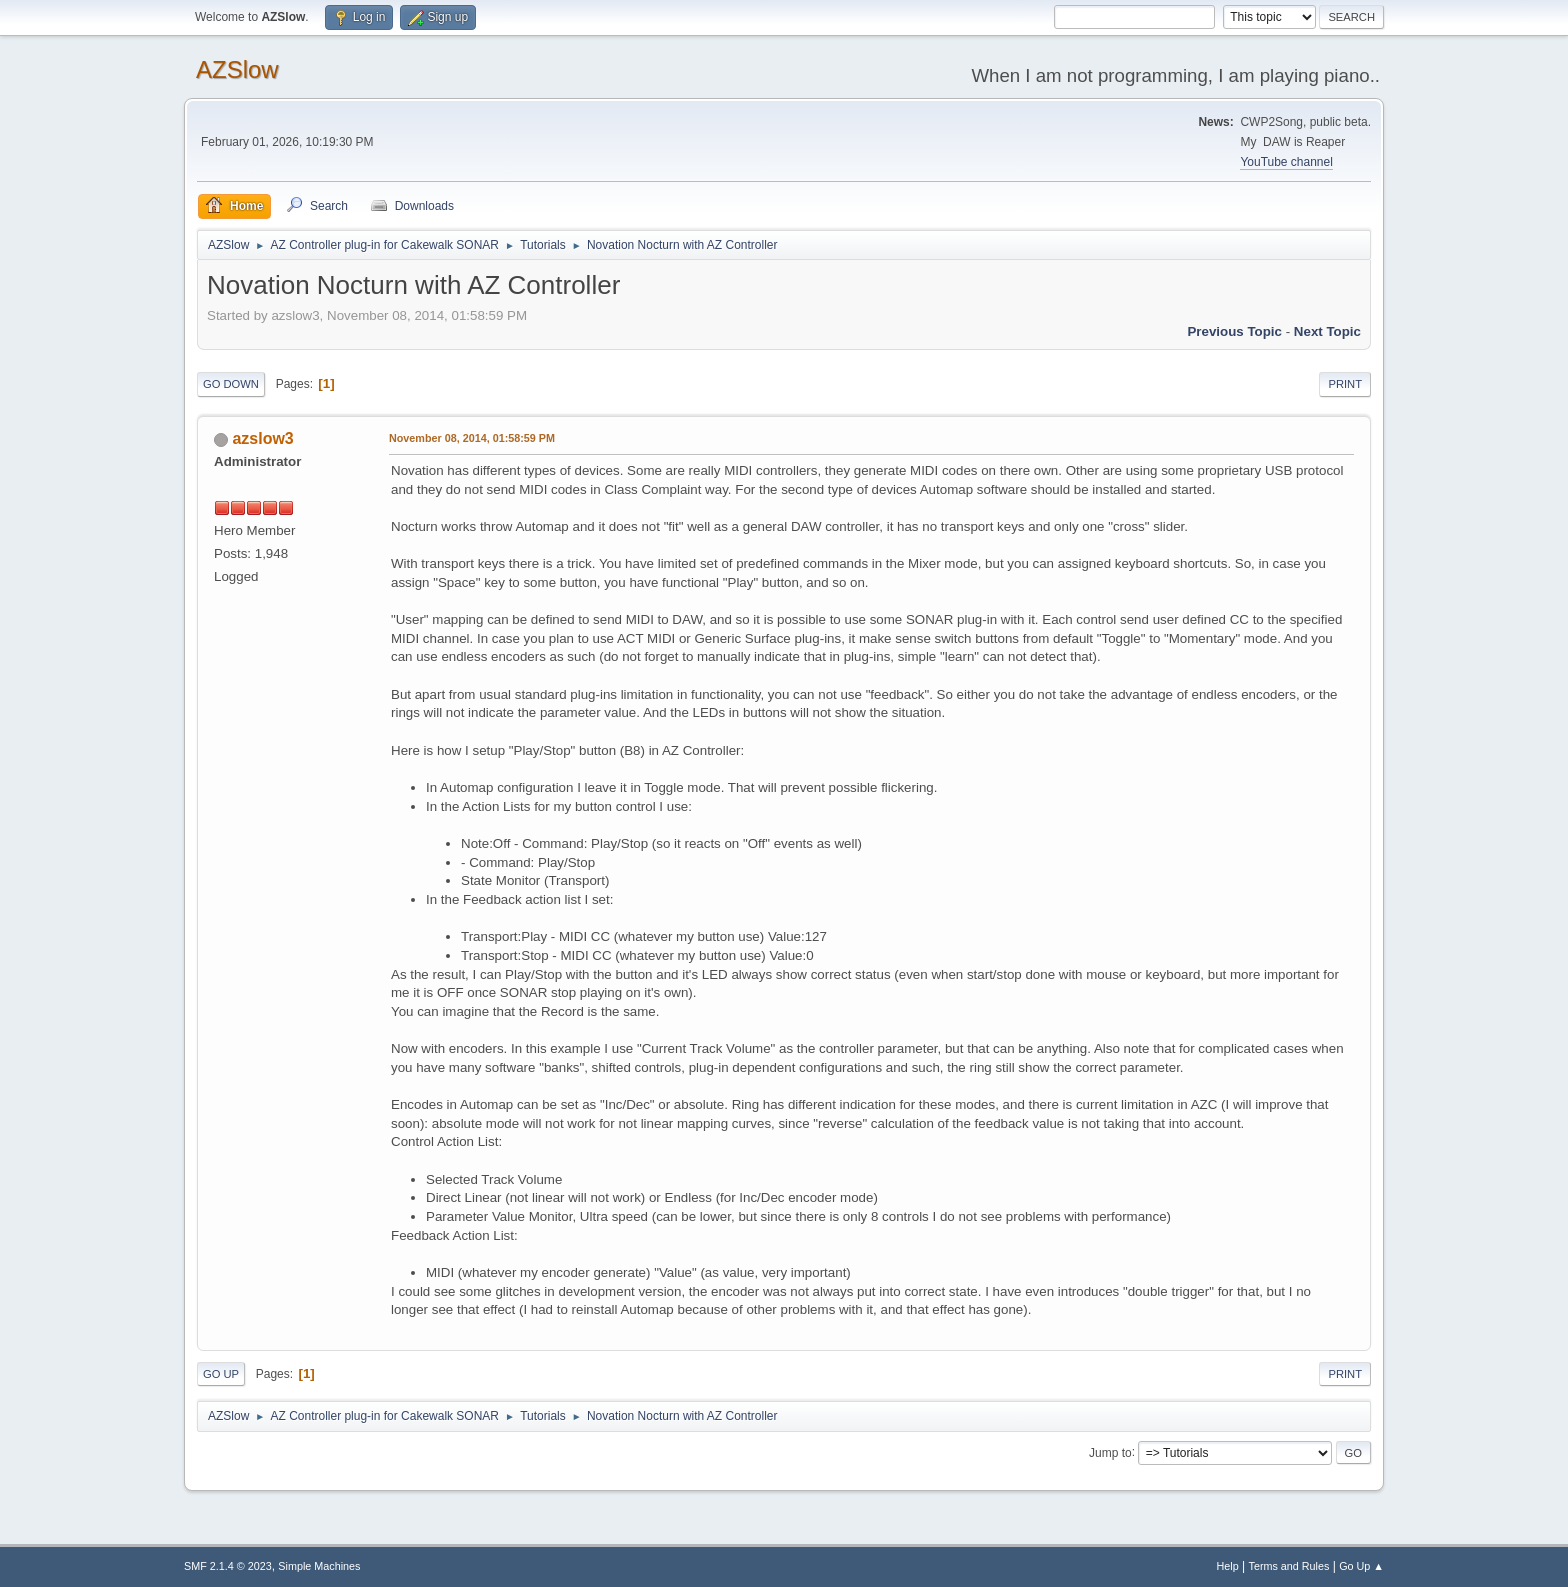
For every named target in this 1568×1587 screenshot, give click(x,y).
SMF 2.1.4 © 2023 (228, 1566)
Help (1228, 1566)
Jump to (1110, 1452)
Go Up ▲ (1361, 1566)
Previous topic (1234, 331)
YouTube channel (1286, 162)
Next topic (1327, 331)
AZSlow (237, 69)
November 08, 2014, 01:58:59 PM (472, 438)
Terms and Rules (1289, 1566)
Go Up (221, 1374)
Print (1345, 384)
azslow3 (262, 438)
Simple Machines (319, 1566)
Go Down (231, 384)
